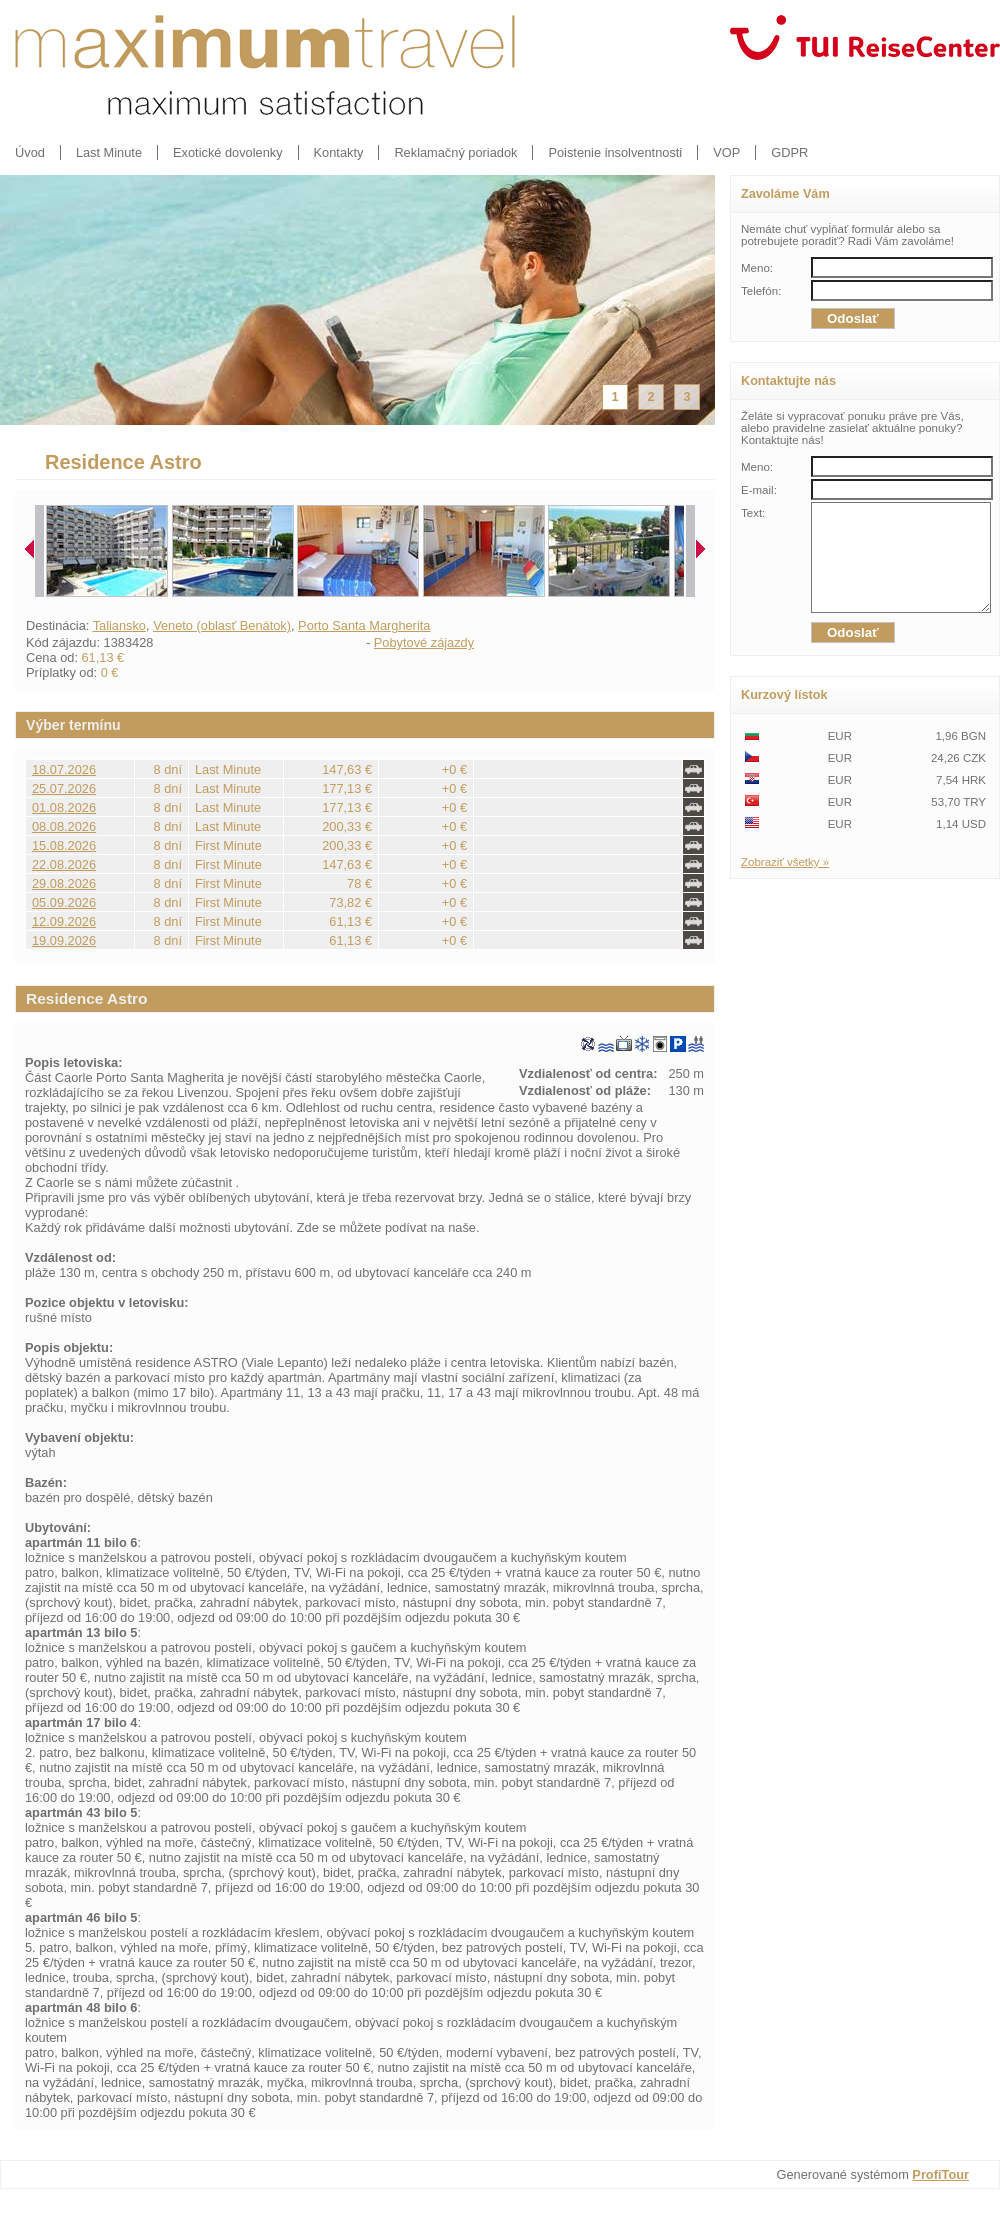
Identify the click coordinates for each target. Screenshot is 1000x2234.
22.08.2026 (64, 864)
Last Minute (109, 152)
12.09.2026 (64, 921)
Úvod (30, 152)
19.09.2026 (64, 940)
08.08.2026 (64, 826)
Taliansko (119, 625)
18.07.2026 (64, 769)
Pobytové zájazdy (424, 642)
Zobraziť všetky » (785, 883)
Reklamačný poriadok (455, 152)
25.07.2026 (64, 788)
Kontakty (339, 152)
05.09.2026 (64, 902)
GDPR (789, 152)
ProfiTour (940, 2174)
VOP (726, 152)
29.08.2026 (64, 883)
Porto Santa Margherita (364, 625)
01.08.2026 (64, 807)
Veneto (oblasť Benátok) (222, 625)
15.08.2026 (64, 845)
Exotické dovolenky (228, 152)
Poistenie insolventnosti (615, 152)
